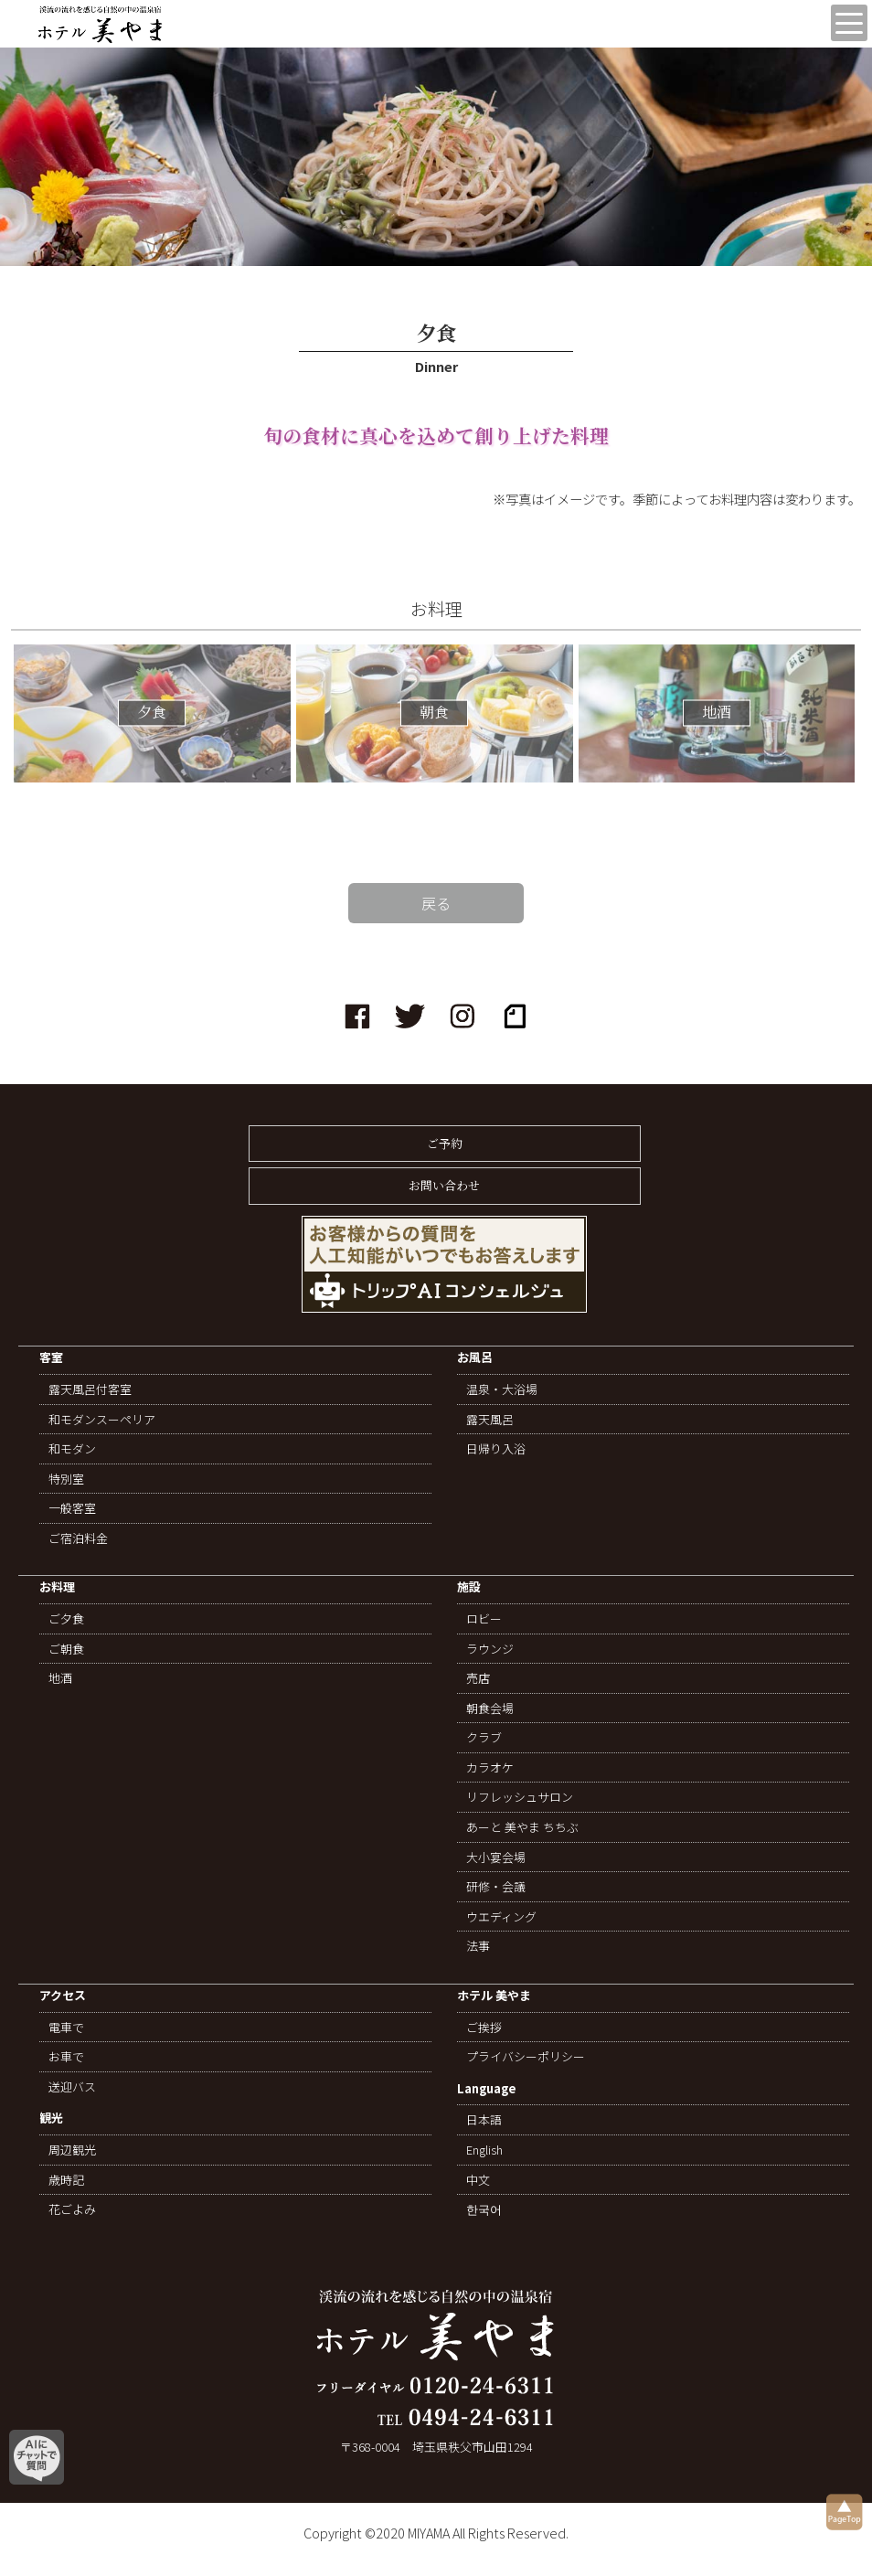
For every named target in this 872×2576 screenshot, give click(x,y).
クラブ (484, 1737)
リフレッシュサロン (519, 1797)
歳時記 (66, 2180)
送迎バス (72, 2087)
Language (486, 2089)
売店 (478, 1678)
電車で (66, 2027)
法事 (478, 1946)
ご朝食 (66, 1649)
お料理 (57, 1587)
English (484, 2150)
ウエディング (501, 1917)
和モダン (72, 1449)
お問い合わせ (444, 1185)
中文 (478, 2180)
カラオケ (490, 1768)
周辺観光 (72, 2150)
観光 (51, 2118)
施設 (469, 1587)
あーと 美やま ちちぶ (522, 1827)
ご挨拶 (484, 2027)
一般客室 (72, 1508)
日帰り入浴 (496, 1449)
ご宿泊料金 (78, 1538)
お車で (66, 2056)
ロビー (484, 1619)
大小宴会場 (496, 1857)
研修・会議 (496, 1886)
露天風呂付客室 (90, 1389)
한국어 (484, 2209)
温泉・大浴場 (501, 1389)
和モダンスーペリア (101, 1419)
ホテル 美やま (494, 1996)
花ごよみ (72, 2209)
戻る (436, 903)
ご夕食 (66, 1619)
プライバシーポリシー (525, 2056)
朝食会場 (490, 1708)
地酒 (60, 1678)
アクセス (62, 1996)
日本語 (484, 2120)
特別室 (66, 1479)
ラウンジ (490, 1649)
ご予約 (445, 1143)
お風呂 (475, 1358)
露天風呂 (490, 1419)
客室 (51, 1358)
